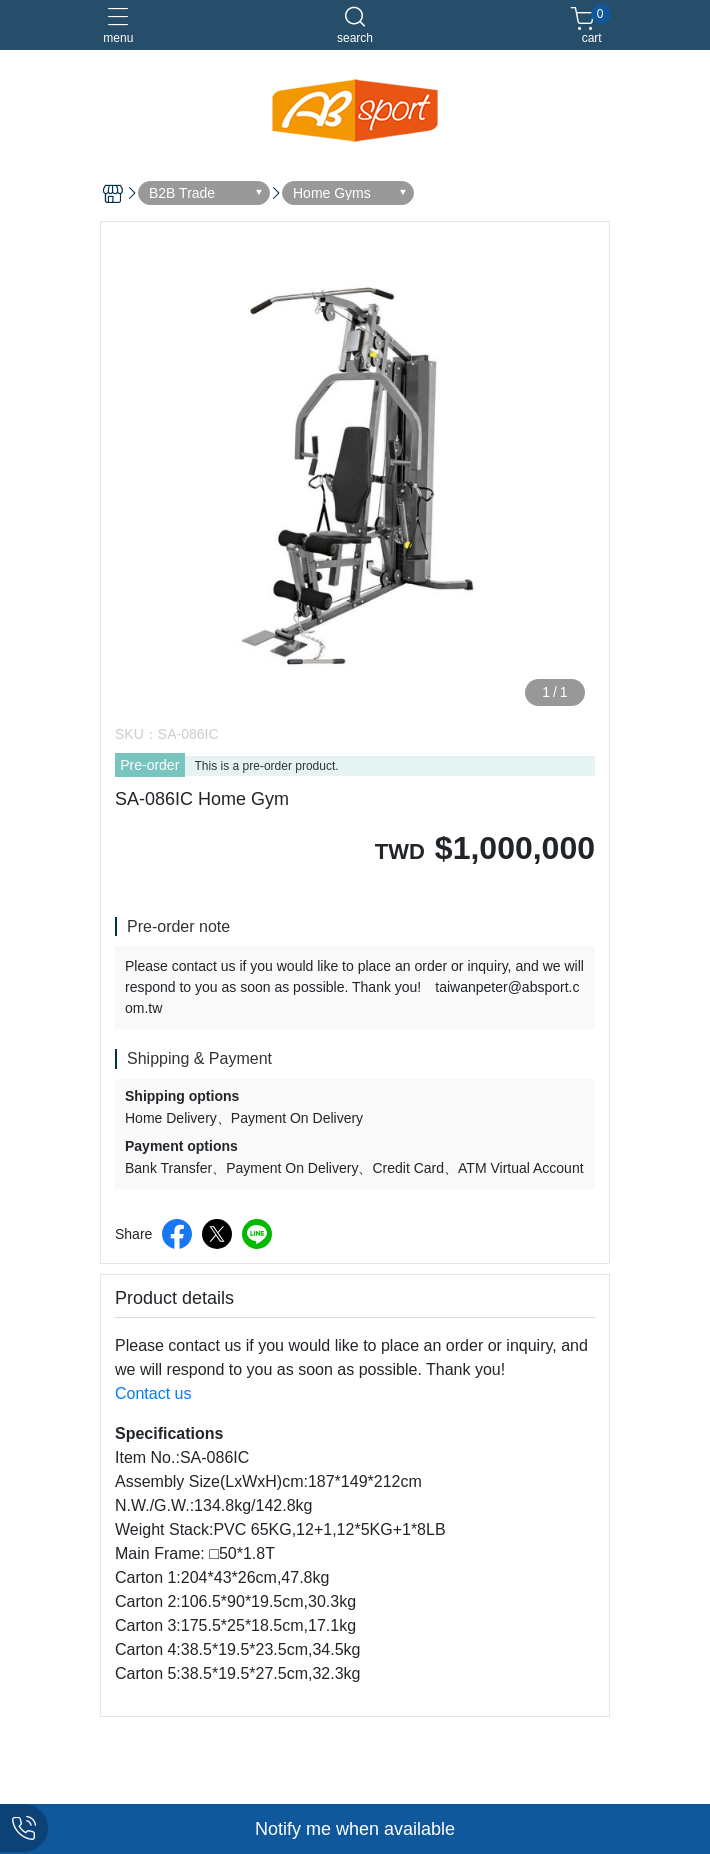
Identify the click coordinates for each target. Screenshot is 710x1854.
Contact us (153, 1393)
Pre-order (149, 765)
